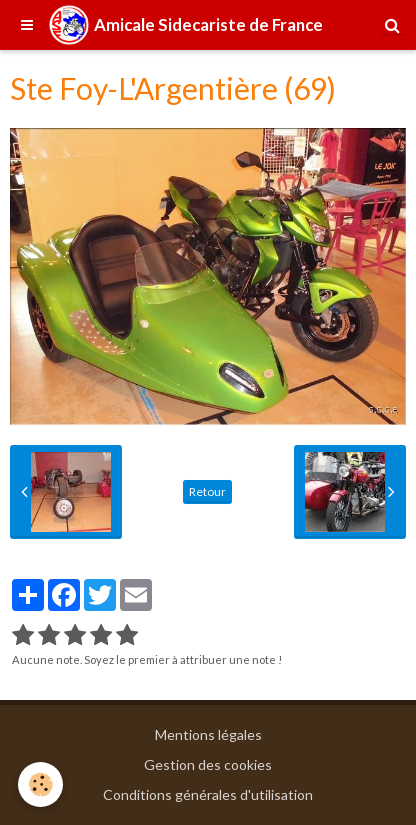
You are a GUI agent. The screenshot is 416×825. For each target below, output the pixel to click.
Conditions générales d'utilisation (208, 794)
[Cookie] (40, 784)
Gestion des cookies (208, 764)
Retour (207, 491)
